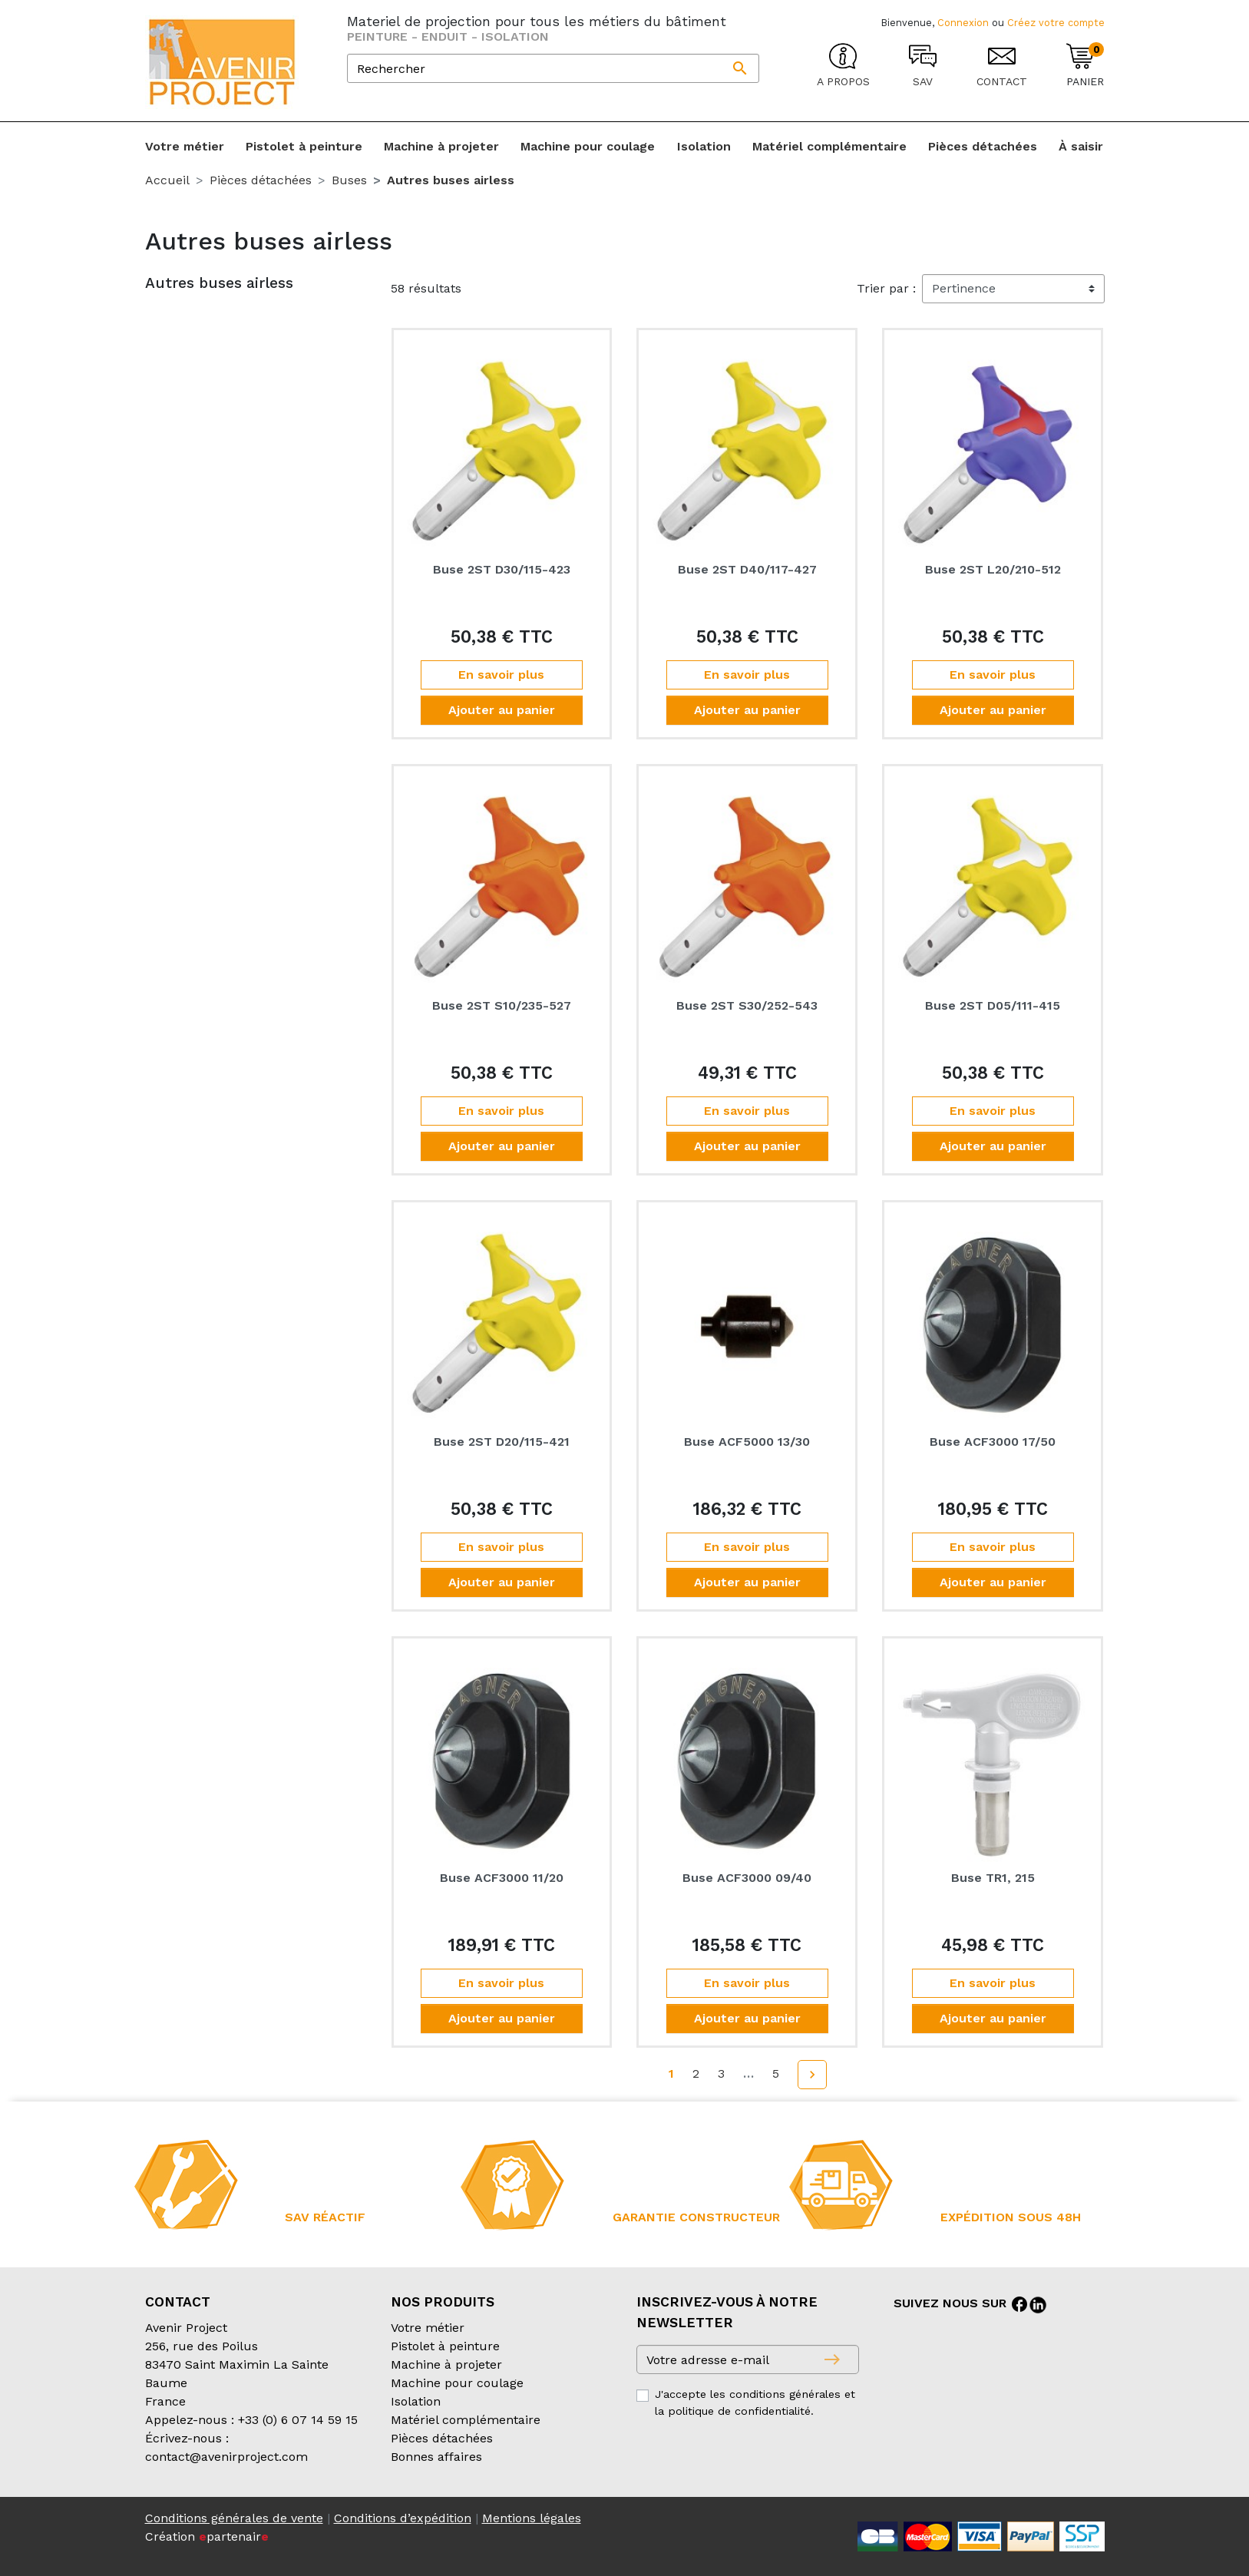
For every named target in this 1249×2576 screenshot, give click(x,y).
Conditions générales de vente (234, 2518)
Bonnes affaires (436, 2456)
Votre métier (427, 2327)
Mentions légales (531, 2518)
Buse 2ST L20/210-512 (993, 569)
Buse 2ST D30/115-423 (501, 569)
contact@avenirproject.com (226, 2456)
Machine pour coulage (457, 2383)
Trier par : (886, 288)
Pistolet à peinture (445, 2346)
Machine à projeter (446, 2364)
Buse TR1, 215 (993, 1877)
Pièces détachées (442, 2438)
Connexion (963, 22)
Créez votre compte (1056, 22)
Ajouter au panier (501, 710)
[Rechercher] (553, 68)
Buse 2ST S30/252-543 (747, 1005)
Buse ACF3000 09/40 (746, 1877)
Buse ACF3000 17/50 (993, 1441)
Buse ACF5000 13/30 (747, 1441)
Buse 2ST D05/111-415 (992, 1005)
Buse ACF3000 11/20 (501, 1877)
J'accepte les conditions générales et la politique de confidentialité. (755, 2402)
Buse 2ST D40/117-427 (747, 569)
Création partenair (207, 2536)
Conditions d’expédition (402, 2518)
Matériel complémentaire (465, 2419)
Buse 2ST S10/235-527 (501, 1005)
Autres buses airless (219, 283)
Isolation (416, 2401)
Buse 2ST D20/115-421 (502, 1441)
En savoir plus (501, 674)
